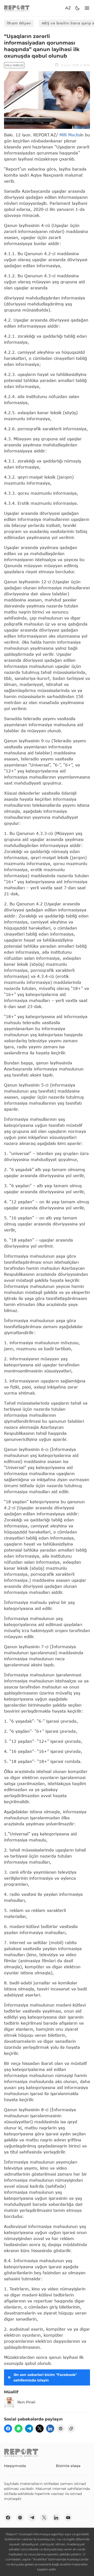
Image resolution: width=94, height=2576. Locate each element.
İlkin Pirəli (19, 2402)
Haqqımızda (15, 2466)
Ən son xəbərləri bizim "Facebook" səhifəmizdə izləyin (42, 2377)
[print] (61, 2429)
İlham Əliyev (19, 23)
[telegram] (29, 2429)
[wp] (19, 2429)
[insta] (20, 2518)
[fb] (8, 2429)
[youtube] (68, 2518)
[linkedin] (50, 2429)
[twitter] (40, 2429)
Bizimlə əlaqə (68, 2466)
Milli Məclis (14, 65)
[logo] (17, 8)
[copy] (71, 2429)
